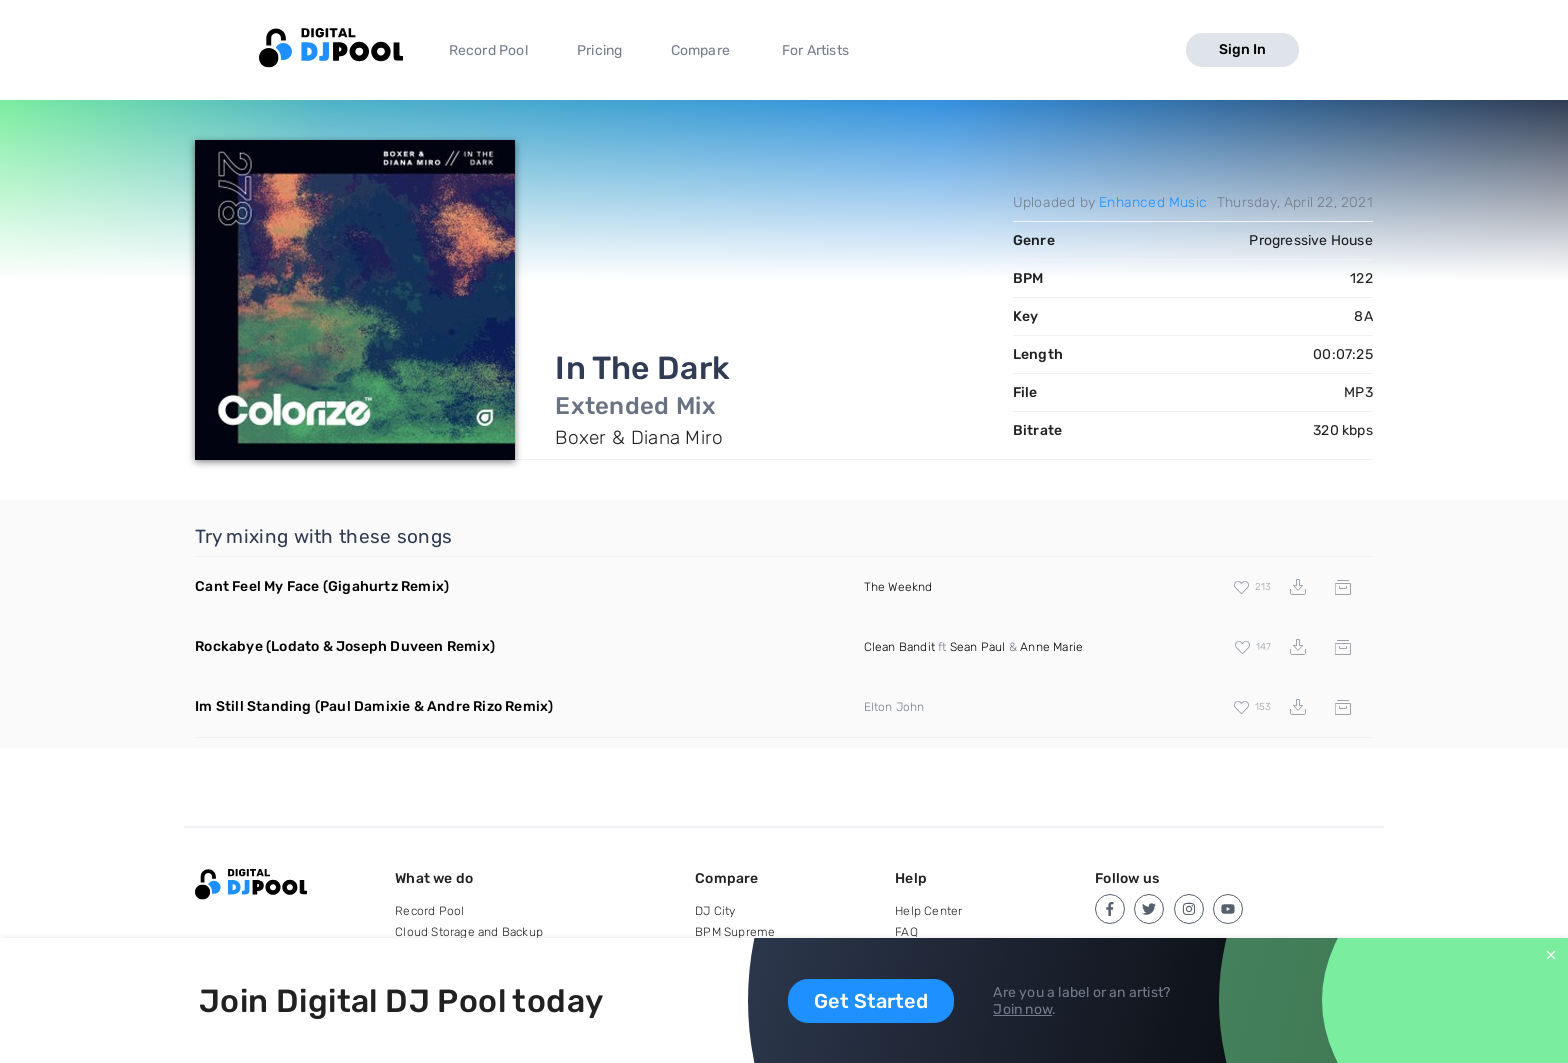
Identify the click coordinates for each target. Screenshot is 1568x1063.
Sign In (1242, 49)
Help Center (928, 911)
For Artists (815, 50)
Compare (700, 50)
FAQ (906, 932)
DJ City (715, 911)
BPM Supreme (735, 932)
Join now (1022, 1009)
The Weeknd (898, 587)
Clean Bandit (899, 647)
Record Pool (488, 50)
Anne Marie (1051, 647)
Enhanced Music (1153, 202)
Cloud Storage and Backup (469, 932)
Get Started (871, 1001)
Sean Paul (978, 647)
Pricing (599, 50)
